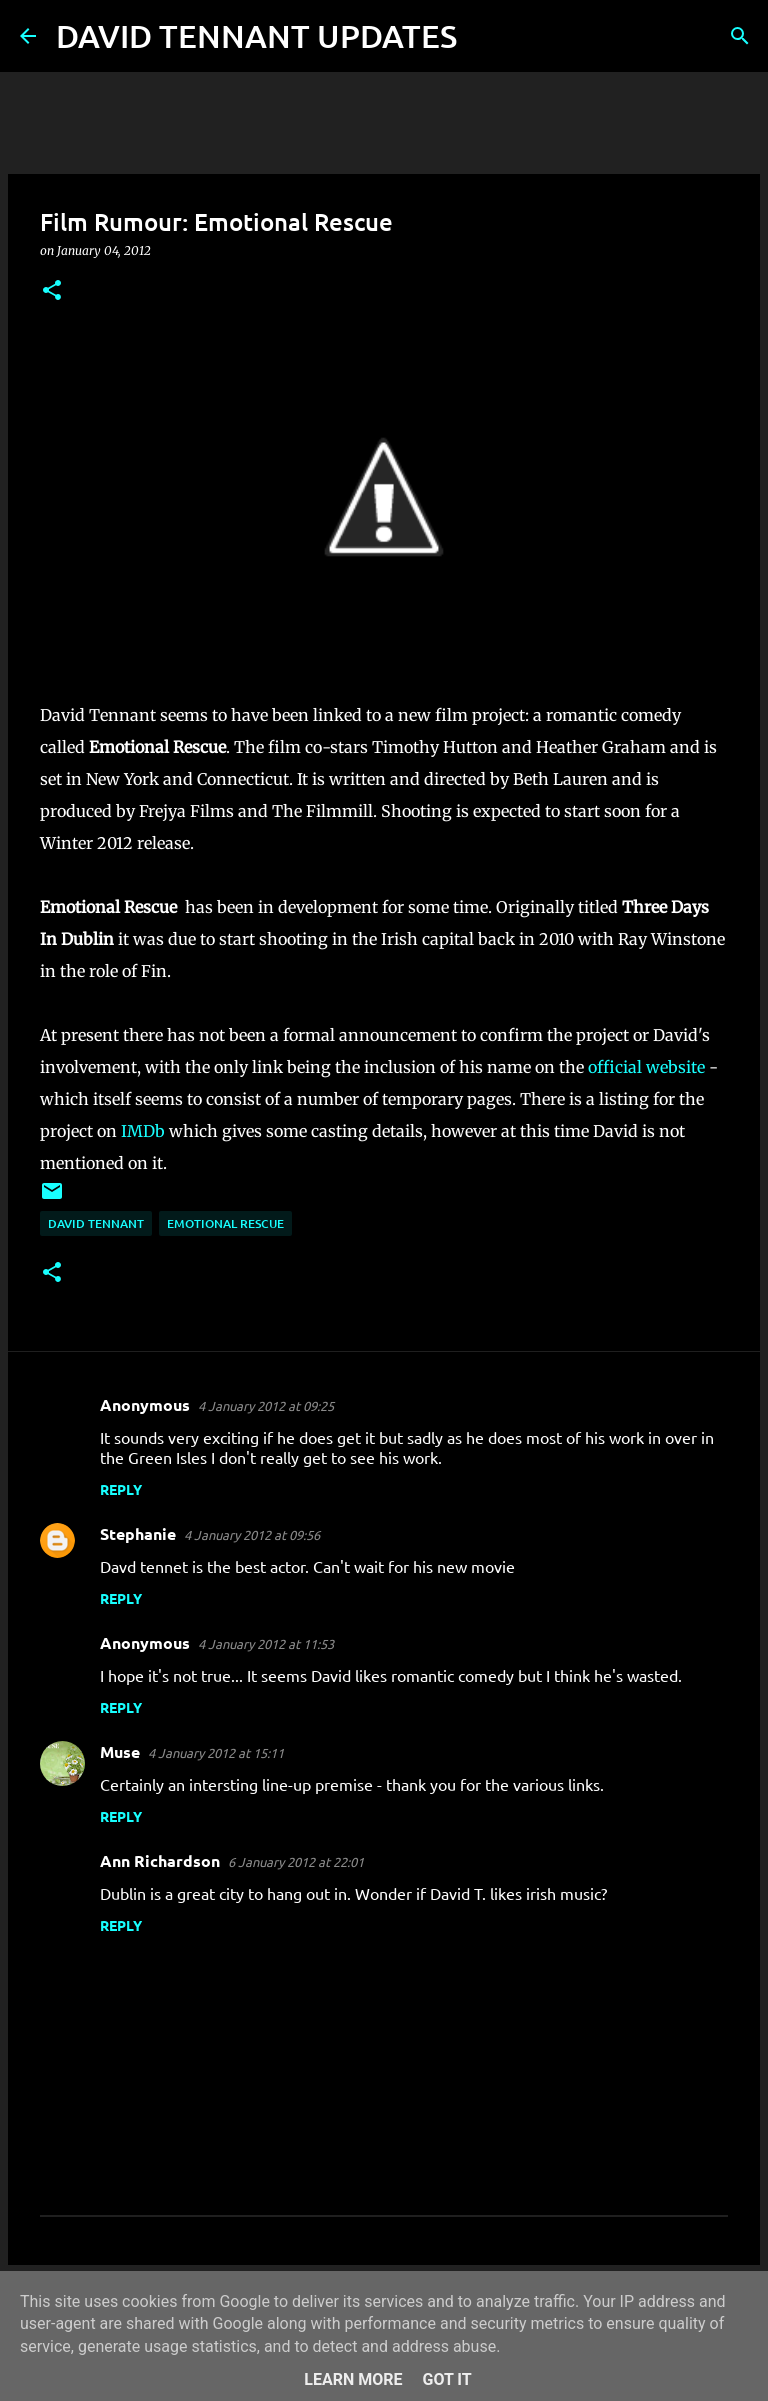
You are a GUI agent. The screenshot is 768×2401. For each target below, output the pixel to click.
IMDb (143, 1131)
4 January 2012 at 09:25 (266, 1405)
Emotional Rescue (225, 1223)
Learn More (353, 2379)
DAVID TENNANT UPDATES (256, 35)
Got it (446, 2379)
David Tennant (96, 1223)
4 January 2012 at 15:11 (216, 1752)
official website (646, 1067)
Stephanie (138, 1533)
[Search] (485, 36)
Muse (120, 1751)
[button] (52, 291)
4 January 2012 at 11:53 (266, 1643)
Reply (121, 1489)
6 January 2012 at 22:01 (296, 1861)
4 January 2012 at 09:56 (252, 1534)
